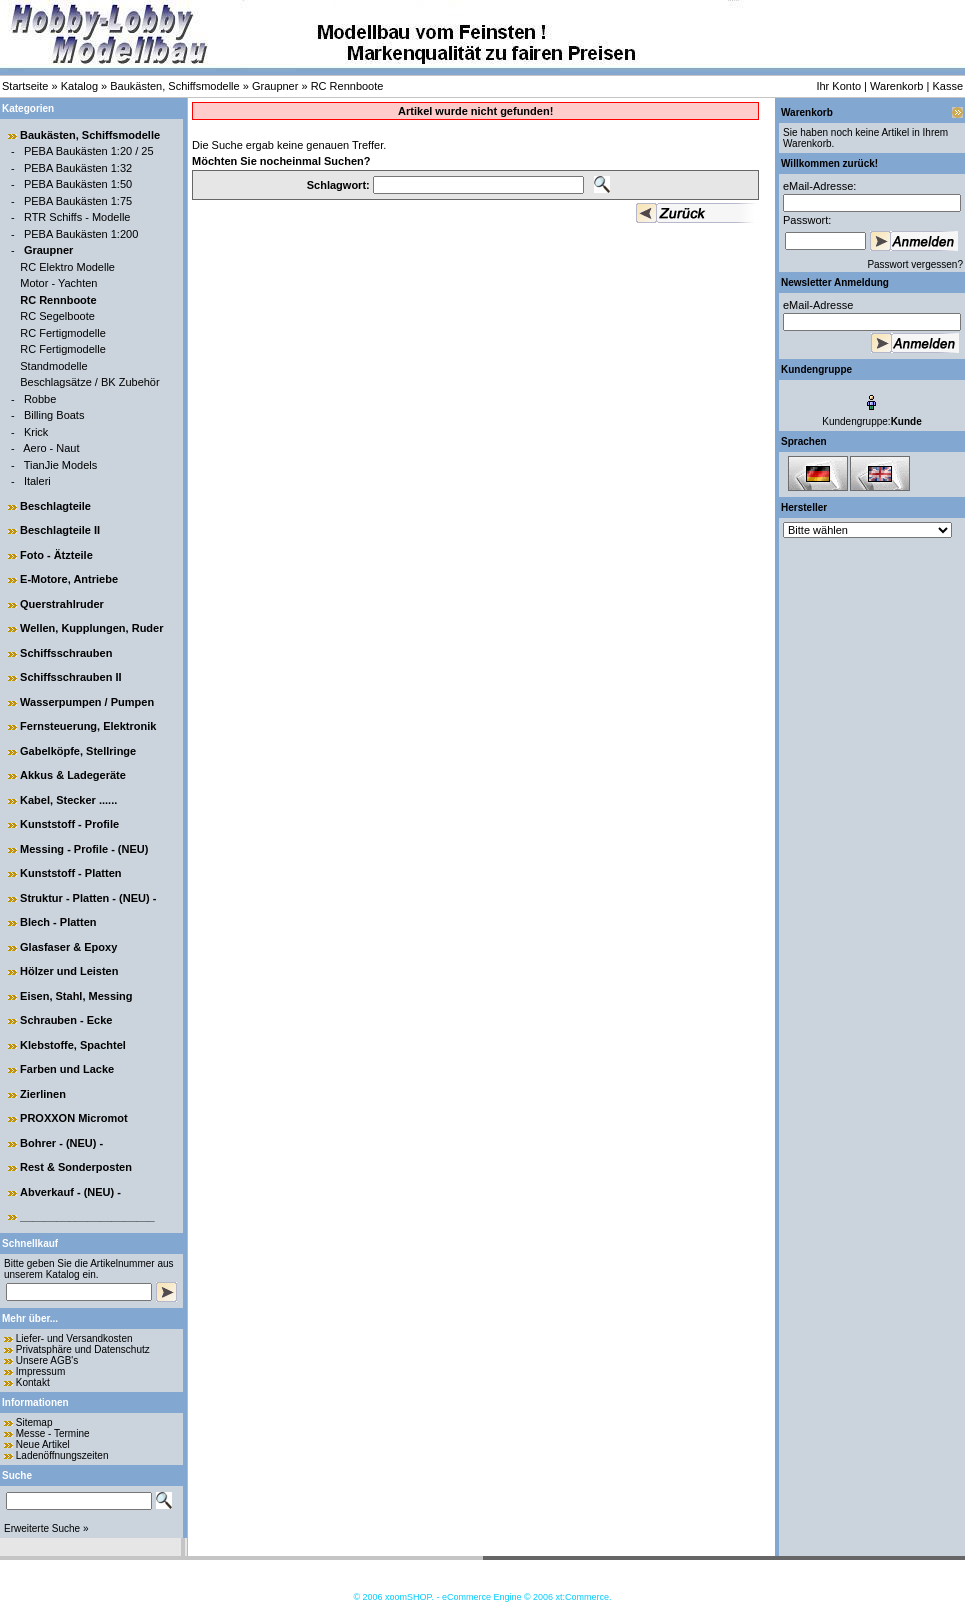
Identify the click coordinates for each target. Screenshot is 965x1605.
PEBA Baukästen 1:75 (78, 201)
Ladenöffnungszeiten (62, 1455)
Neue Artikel (43, 1444)
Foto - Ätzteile (56, 555)
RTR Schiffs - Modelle (77, 217)
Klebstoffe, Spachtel (73, 1045)
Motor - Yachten (58, 283)
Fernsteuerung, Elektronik (88, 726)
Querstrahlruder (62, 604)
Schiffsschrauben (66, 653)
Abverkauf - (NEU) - (70, 1192)
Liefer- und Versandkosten (74, 1338)
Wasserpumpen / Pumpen (87, 702)
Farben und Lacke (67, 1069)
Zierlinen (43, 1094)
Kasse (947, 86)
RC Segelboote (57, 316)
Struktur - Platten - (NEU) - (88, 898)
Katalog (79, 86)
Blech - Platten (58, 922)
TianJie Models (61, 465)
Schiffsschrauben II (70, 677)
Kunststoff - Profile (69, 824)
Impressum (40, 1371)
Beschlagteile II (60, 530)
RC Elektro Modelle (67, 267)
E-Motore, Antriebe (69, 579)
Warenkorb (896, 86)
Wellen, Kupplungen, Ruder (91, 628)
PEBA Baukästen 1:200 (81, 234)
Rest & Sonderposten (76, 1167)
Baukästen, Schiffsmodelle (174, 86)
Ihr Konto (838, 86)
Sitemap (34, 1422)
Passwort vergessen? (915, 264)
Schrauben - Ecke (66, 1020)
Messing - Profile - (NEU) (84, 849)
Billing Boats (54, 415)
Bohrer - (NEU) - (61, 1143)
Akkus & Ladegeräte (73, 775)
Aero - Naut (51, 448)
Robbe (40, 399)
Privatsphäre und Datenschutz (83, 1349)
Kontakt (33, 1382)
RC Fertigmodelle (63, 333)
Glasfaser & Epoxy (68, 947)
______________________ (87, 1216)
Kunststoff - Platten (70, 873)
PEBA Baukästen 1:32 (78, 168)
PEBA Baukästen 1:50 (78, 184)
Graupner (275, 86)
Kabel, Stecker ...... (68, 800)
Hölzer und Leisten (69, 971)
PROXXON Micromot (74, 1118)
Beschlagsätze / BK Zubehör (89, 382)
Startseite (25, 86)
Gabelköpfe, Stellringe (78, 751)
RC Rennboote (347, 86)
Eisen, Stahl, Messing (76, 996)
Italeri (37, 481)
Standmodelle (53, 366)
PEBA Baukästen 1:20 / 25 (89, 151)
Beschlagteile (55, 506)
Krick (36, 432)
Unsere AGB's (47, 1360)
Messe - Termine (53, 1433)
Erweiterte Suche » (46, 1528)
